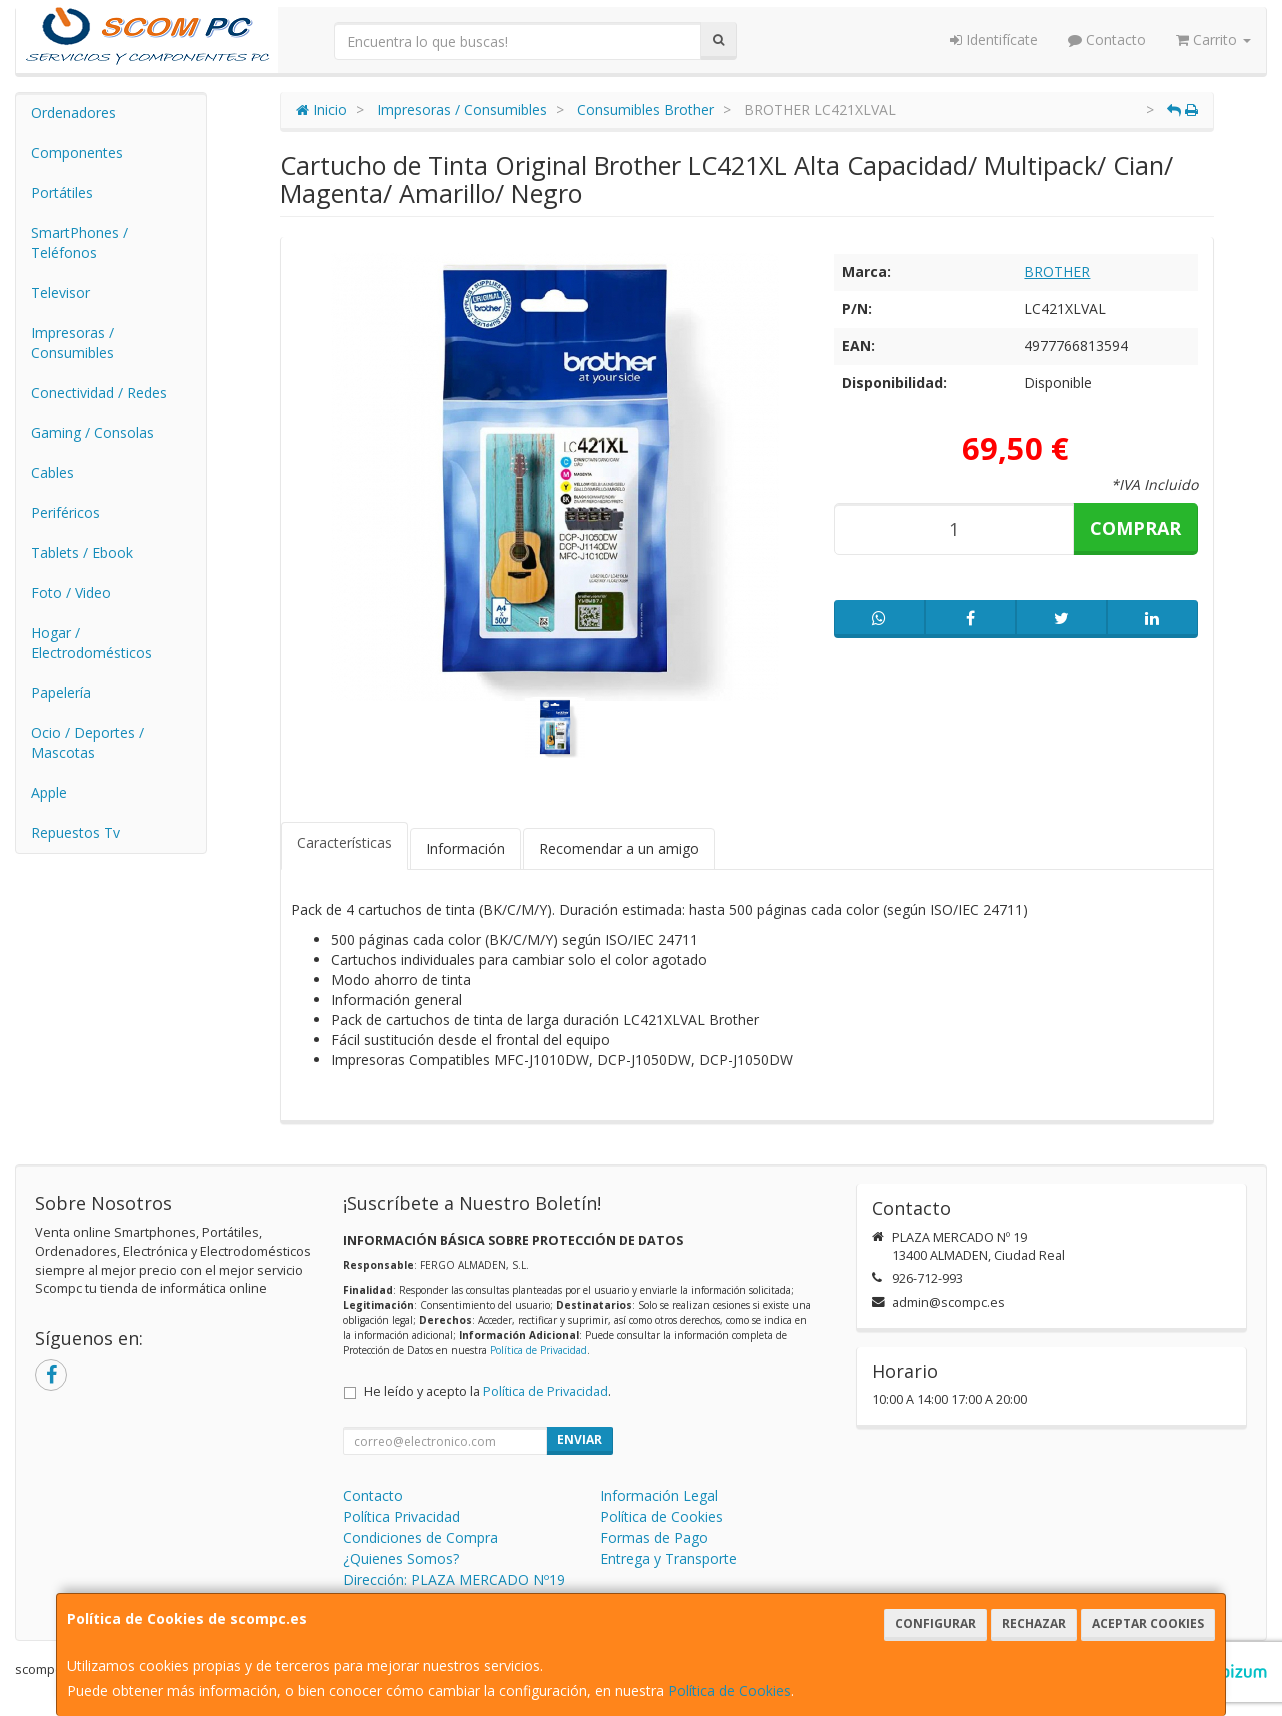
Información (465, 848)
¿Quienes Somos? (401, 1558)
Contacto (1107, 39)
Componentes (77, 152)
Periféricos (65, 512)
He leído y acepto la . (487, 1391)
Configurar (935, 1623)
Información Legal (659, 1495)
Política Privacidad (401, 1516)
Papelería (61, 692)
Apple (49, 792)
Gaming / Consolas (92, 432)
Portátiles (62, 192)
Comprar (1135, 528)
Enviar (579, 1439)
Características (344, 842)
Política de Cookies (729, 1690)
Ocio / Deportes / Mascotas (87, 742)
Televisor (60, 292)
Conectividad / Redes (99, 392)
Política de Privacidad (538, 1350)
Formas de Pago (654, 1537)
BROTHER (1057, 271)
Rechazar (1034, 1623)
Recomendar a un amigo (619, 848)
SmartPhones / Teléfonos (79, 242)
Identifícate (994, 39)
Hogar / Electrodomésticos (91, 642)
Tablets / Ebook (82, 552)
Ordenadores (73, 112)
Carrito (1213, 39)
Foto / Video (71, 592)
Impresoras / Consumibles (72, 342)
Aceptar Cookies (1148, 1623)
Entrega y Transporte (668, 1558)
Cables (52, 472)
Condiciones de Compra (420, 1537)
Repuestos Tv (75, 832)
